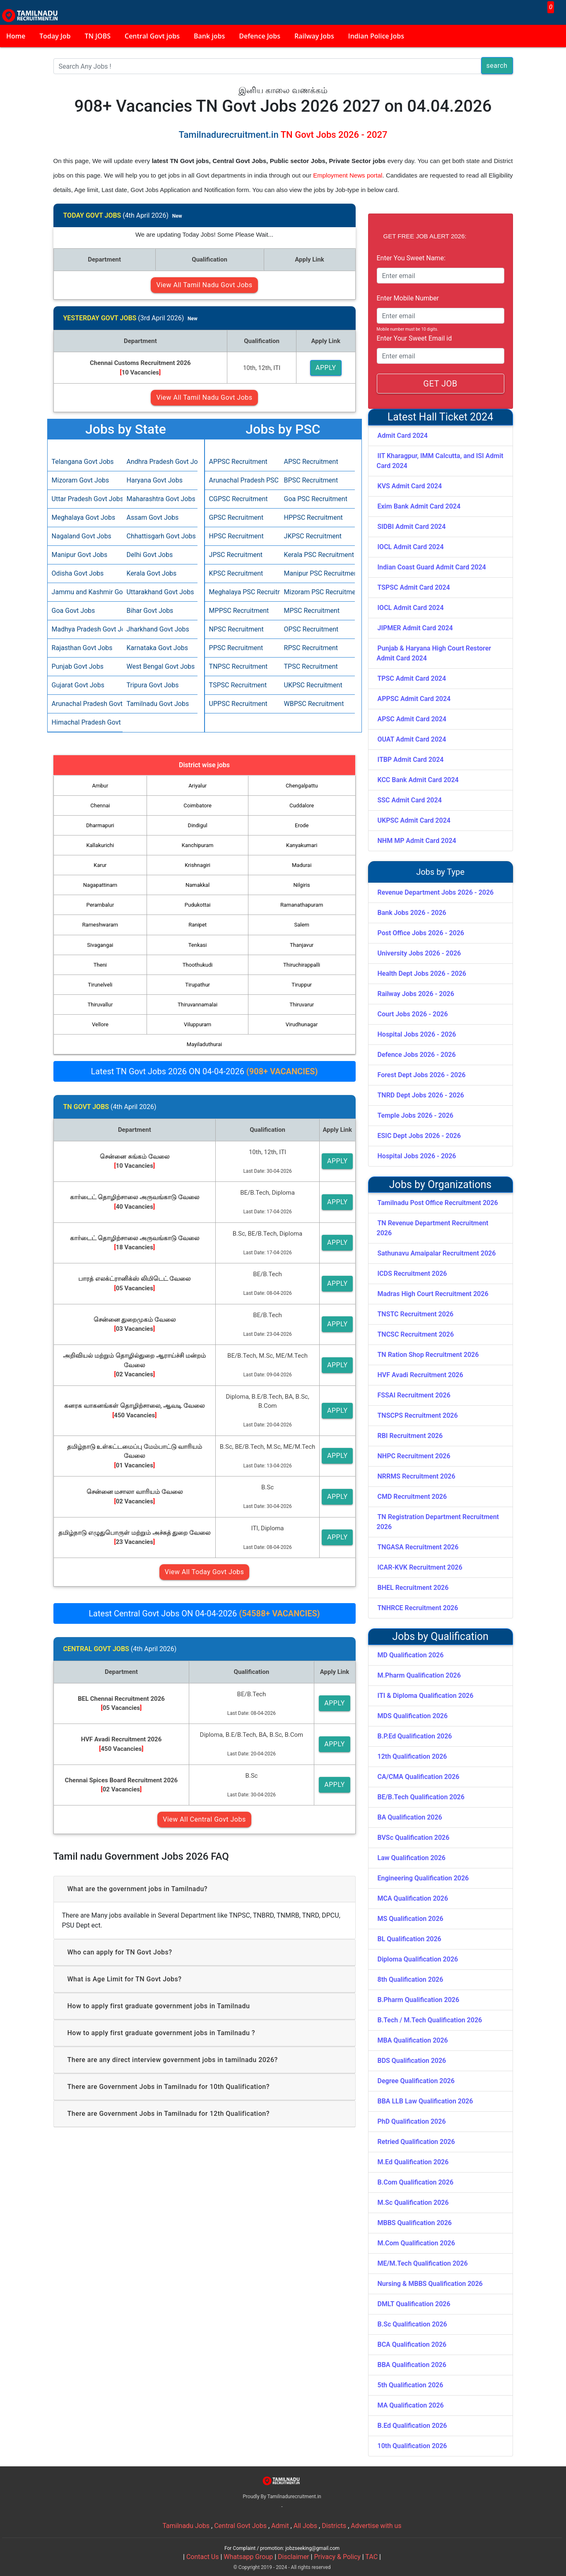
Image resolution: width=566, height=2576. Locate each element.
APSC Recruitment (311, 462)
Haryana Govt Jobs (155, 480)
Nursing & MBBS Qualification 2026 (430, 2284)
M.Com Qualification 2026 (416, 2243)
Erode (301, 825)
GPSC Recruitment (236, 517)
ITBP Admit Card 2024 (411, 759)
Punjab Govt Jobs (78, 666)
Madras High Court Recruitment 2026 (433, 1294)
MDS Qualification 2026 (413, 1716)
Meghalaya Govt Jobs (84, 517)
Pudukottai (198, 905)
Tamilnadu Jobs (186, 2526)
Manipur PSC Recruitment (317, 573)
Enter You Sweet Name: (411, 258)
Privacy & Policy (337, 2557)
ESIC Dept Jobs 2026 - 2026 (419, 1136)
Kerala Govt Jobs (152, 573)
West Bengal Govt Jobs (160, 666)
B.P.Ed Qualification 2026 (415, 1736)
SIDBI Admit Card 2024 (412, 527)
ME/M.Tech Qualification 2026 (423, 2263)
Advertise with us (376, 2526)
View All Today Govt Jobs (204, 1572)
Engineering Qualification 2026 (423, 1878)
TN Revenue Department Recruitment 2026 (433, 1228)
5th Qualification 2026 (410, 2385)
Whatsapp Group (248, 2557)
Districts (334, 2526)
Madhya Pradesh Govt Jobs (85, 629)
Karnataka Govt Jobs (157, 648)
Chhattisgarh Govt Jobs (160, 536)
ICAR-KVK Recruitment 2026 (420, 1567)
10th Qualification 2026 (412, 2446)
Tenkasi (197, 945)
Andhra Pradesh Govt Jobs (160, 462)
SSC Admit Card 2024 (410, 800)
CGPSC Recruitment (238, 499)
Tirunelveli (100, 985)
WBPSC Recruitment (314, 704)
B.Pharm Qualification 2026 (419, 2000)
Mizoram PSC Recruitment (317, 592)
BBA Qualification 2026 (412, 2365)
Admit (280, 2526)
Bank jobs (209, 36)
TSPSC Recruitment (238, 685)
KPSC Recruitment (236, 573)
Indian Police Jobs (376, 36)
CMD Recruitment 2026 (412, 1496)
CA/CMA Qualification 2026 (419, 1777)
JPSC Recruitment (236, 555)
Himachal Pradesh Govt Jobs (85, 722)
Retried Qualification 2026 (416, 2142)
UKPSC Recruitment (313, 685)
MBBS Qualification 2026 (415, 2223)
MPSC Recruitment (312, 611)
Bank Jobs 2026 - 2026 (412, 913)
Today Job (54, 36)
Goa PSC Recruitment (315, 499)
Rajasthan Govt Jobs (82, 648)
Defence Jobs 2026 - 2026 (417, 1055)
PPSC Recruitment (236, 648)
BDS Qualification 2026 (412, 2061)
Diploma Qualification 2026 (418, 1959)
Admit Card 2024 (403, 435)
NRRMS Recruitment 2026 (416, 1476)
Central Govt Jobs (240, 2526)
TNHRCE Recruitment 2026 (418, 1608)
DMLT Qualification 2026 (414, 2304)
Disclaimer (293, 2557)
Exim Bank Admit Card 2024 (419, 506)
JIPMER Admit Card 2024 (415, 628)
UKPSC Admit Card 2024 (414, 820)
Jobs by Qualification (440, 1636)
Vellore (100, 1024)
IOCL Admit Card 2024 (411, 547)
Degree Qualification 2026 (416, 2081)
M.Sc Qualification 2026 (413, 2202)
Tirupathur (197, 985)
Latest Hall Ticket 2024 (440, 417)
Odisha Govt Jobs (78, 573)
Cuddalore (301, 805)
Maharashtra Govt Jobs (160, 499)
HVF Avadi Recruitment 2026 (420, 1375)
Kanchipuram (198, 845)
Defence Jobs (259, 36)
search (497, 66)
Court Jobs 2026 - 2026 (413, 1014)
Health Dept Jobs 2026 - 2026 (422, 973)
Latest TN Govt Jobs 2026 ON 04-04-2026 (204, 1071)
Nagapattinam (100, 885)
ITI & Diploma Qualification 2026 (426, 1696)
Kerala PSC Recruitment (317, 555)
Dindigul (197, 825)
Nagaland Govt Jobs (81, 536)
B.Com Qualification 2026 (416, 2182)
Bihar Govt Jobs (150, 611)
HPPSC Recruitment (313, 517)
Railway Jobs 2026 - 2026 (416, 994)
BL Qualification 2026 (409, 1939)
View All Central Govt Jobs (204, 1819)
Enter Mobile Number (408, 298)
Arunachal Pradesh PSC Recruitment (242, 480)
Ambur (100, 786)
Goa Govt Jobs (73, 611)
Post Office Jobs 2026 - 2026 (421, 933)
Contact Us (202, 2557)
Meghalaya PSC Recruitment (242, 592)
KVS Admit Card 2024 (410, 486)
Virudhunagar (302, 1024)
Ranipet (197, 925)
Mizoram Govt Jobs (80, 480)
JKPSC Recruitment (313, 536)
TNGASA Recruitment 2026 (418, 1547)
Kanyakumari (301, 845)
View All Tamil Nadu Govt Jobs (204, 285)
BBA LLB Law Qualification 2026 (425, 2101)
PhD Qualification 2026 (412, 2121)
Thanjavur (301, 945)
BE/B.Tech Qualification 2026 (421, 1797)
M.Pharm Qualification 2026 (419, 1675)
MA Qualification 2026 (411, 2405)
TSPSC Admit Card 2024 (414, 587)
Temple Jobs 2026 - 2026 (415, 1115)
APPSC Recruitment (238, 462)
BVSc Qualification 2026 (414, 1837)
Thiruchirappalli (301, 965)
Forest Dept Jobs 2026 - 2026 (422, 1075)
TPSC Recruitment (311, 666)
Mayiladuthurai (204, 1044)
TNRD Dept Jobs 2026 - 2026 (421, 1095)
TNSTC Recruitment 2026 (416, 1314)
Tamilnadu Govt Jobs (158, 704)
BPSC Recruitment (311, 480)
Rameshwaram (100, 925)
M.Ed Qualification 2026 (413, 2162)
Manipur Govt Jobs (80, 555)
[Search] (267, 66)
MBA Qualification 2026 (413, 2040)
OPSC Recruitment (311, 629)
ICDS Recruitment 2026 (412, 1273)
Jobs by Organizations (440, 1185)
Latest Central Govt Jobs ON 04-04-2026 (204, 1613)
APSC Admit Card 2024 (412, 719)
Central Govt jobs (152, 36)
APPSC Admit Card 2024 (414, 699)
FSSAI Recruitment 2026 (414, 1395)
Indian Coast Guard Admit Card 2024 (432, 567)
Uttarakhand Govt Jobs (160, 592)
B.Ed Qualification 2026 (412, 2426)
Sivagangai (100, 945)
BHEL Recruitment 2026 (413, 1588)
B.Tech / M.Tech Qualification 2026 (430, 2020)
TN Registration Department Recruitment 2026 (438, 1522)
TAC (371, 2557)
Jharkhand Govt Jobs (158, 629)
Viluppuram (197, 1024)
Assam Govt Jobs (153, 517)
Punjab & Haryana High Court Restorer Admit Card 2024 (434, 653)
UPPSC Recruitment (238, 704)
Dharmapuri (100, 825)
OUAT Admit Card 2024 (412, 739)
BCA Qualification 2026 (412, 2344)
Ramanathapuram (301, 905)
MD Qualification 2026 (411, 1655)
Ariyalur (197, 786)
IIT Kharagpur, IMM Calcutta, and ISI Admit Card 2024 (440, 461)
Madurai (301, 865)
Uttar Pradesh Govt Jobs (85, 499)
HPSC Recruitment (236, 536)
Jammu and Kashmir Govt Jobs (85, 592)
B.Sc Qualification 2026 (412, 2324)
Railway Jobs (314, 36)
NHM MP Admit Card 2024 (417, 841)
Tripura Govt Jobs (153, 685)
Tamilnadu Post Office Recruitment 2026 (438, 1203)
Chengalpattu (302, 786)
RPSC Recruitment (311, 648)
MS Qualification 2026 (410, 1919)
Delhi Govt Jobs (150, 555)
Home (15, 36)
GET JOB (440, 384)
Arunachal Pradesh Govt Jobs (85, 704)
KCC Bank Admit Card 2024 (418, 780)
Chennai (100, 805)
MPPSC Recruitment (239, 611)
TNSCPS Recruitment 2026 (418, 1415)
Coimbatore (197, 805)
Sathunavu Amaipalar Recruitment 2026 (437, 1253)
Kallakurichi (100, 845)
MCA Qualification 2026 (413, 1898)
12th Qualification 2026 (412, 1756)
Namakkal (197, 885)
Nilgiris (302, 885)
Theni (100, 965)
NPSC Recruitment (236, 629)
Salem (301, 925)
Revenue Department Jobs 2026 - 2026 (436, 892)
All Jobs (305, 2526)
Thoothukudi (198, 965)
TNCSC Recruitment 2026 (416, 1334)
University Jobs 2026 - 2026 (419, 953)
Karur (100, 865)
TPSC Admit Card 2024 (412, 678)
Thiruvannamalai (197, 1004)
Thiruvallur (100, 1004)
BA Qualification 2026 (410, 1817)
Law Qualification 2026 (412, 1858)
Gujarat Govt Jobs (78, 685)
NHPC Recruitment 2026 (414, 1456)
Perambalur (100, 905)
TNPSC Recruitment (238, 666)
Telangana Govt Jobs (83, 462)
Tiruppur (301, 985)
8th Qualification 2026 (410, 1979)
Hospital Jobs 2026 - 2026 (417, 1034)
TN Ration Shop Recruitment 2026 (428, 1355)
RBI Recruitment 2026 (410, 1436)
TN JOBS (98, 36)
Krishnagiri (197, 865)
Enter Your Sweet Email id (414, 338)
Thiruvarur (301, 1004)
